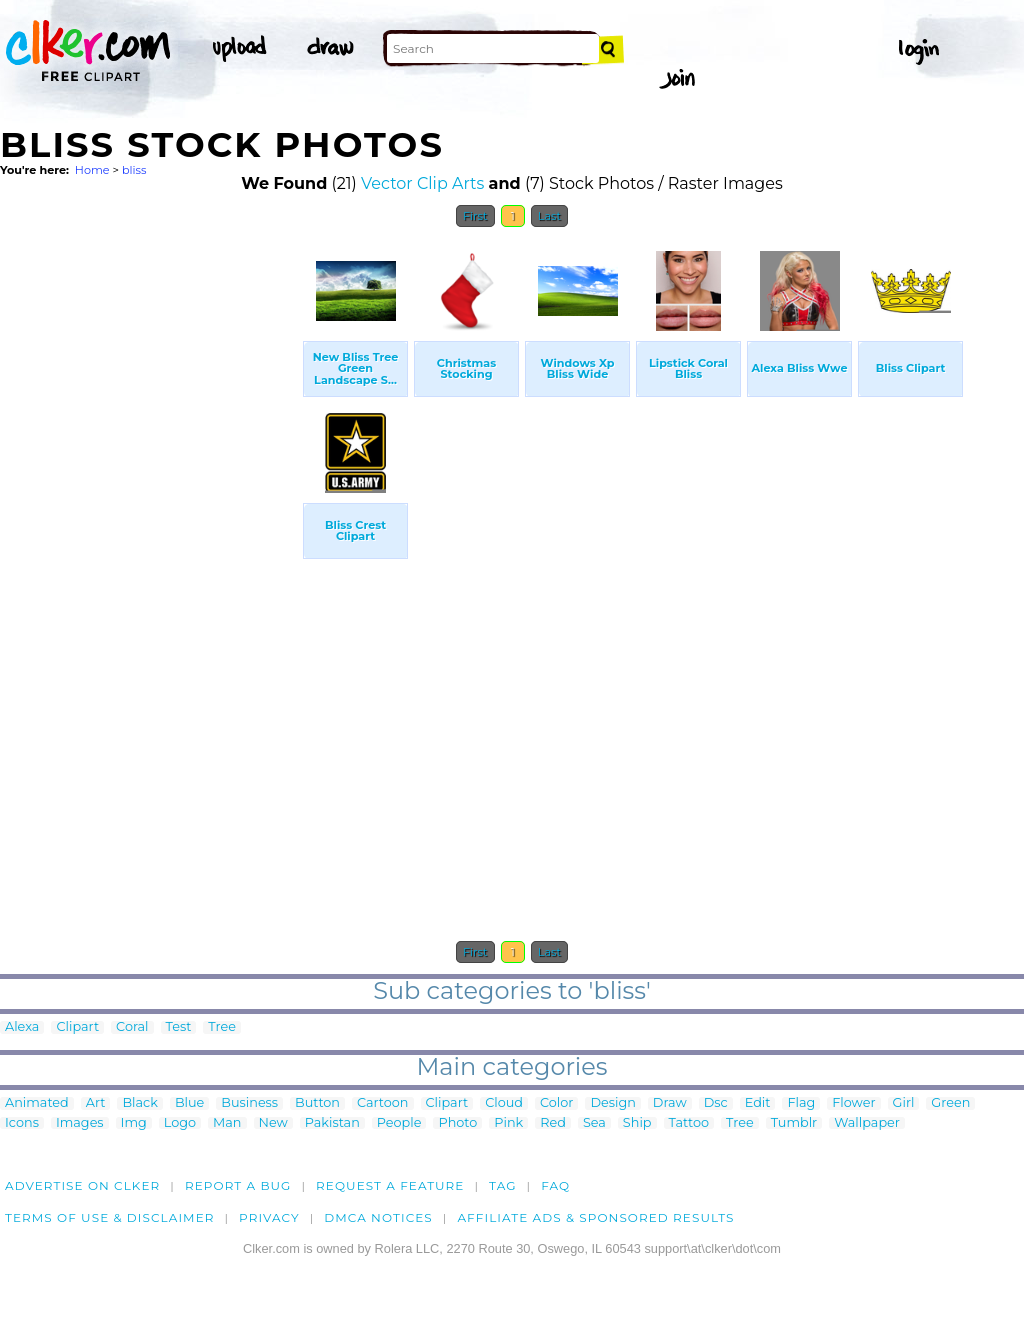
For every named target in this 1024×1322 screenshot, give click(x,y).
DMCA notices (378, 1217)
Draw (670, 1103)
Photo (457, 1123)
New (273, 1123)
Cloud (504, 1103)
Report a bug (238, 1185)
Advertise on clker (82, 1185)
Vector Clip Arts (422, 183)
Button (317, 1103)
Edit (758, 1103)
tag (502, 1185)
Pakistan (332, 1123)
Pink (508, 1123)
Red (553, 1123)
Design (612, 1103)
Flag (801, 1103)
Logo (180, 1123)
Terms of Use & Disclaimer (110, 1217)
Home (92, 170)
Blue (189, 1103)
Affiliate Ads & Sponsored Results (595, 1217)
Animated (37, 1103)
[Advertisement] (150, 538)
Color (556, 1103)
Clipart (77, 1027)
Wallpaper (867, 1123)
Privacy (269, 1217)
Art (96, 1103)
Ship (637, 1123)
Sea (594, 1123)
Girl (904, 1103)
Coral (132, 1027)
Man (227, 1123)
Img (134, 1123)
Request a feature (390, 1185)
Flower (853, 1103)
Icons (22, 1123)
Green (950, 1103)
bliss (134, 170)
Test (179, 1027)
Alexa (22, 1027)
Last (549, 216)
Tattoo (689, 1123)
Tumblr (794, 1123)
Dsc (716, 1103)
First (475, 216)
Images (80, 1123)
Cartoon (383, 1103)
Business (249, 1103)
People (399, 1123)
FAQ (555, 1185)
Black (139, 1103)
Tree (222, 1027)
